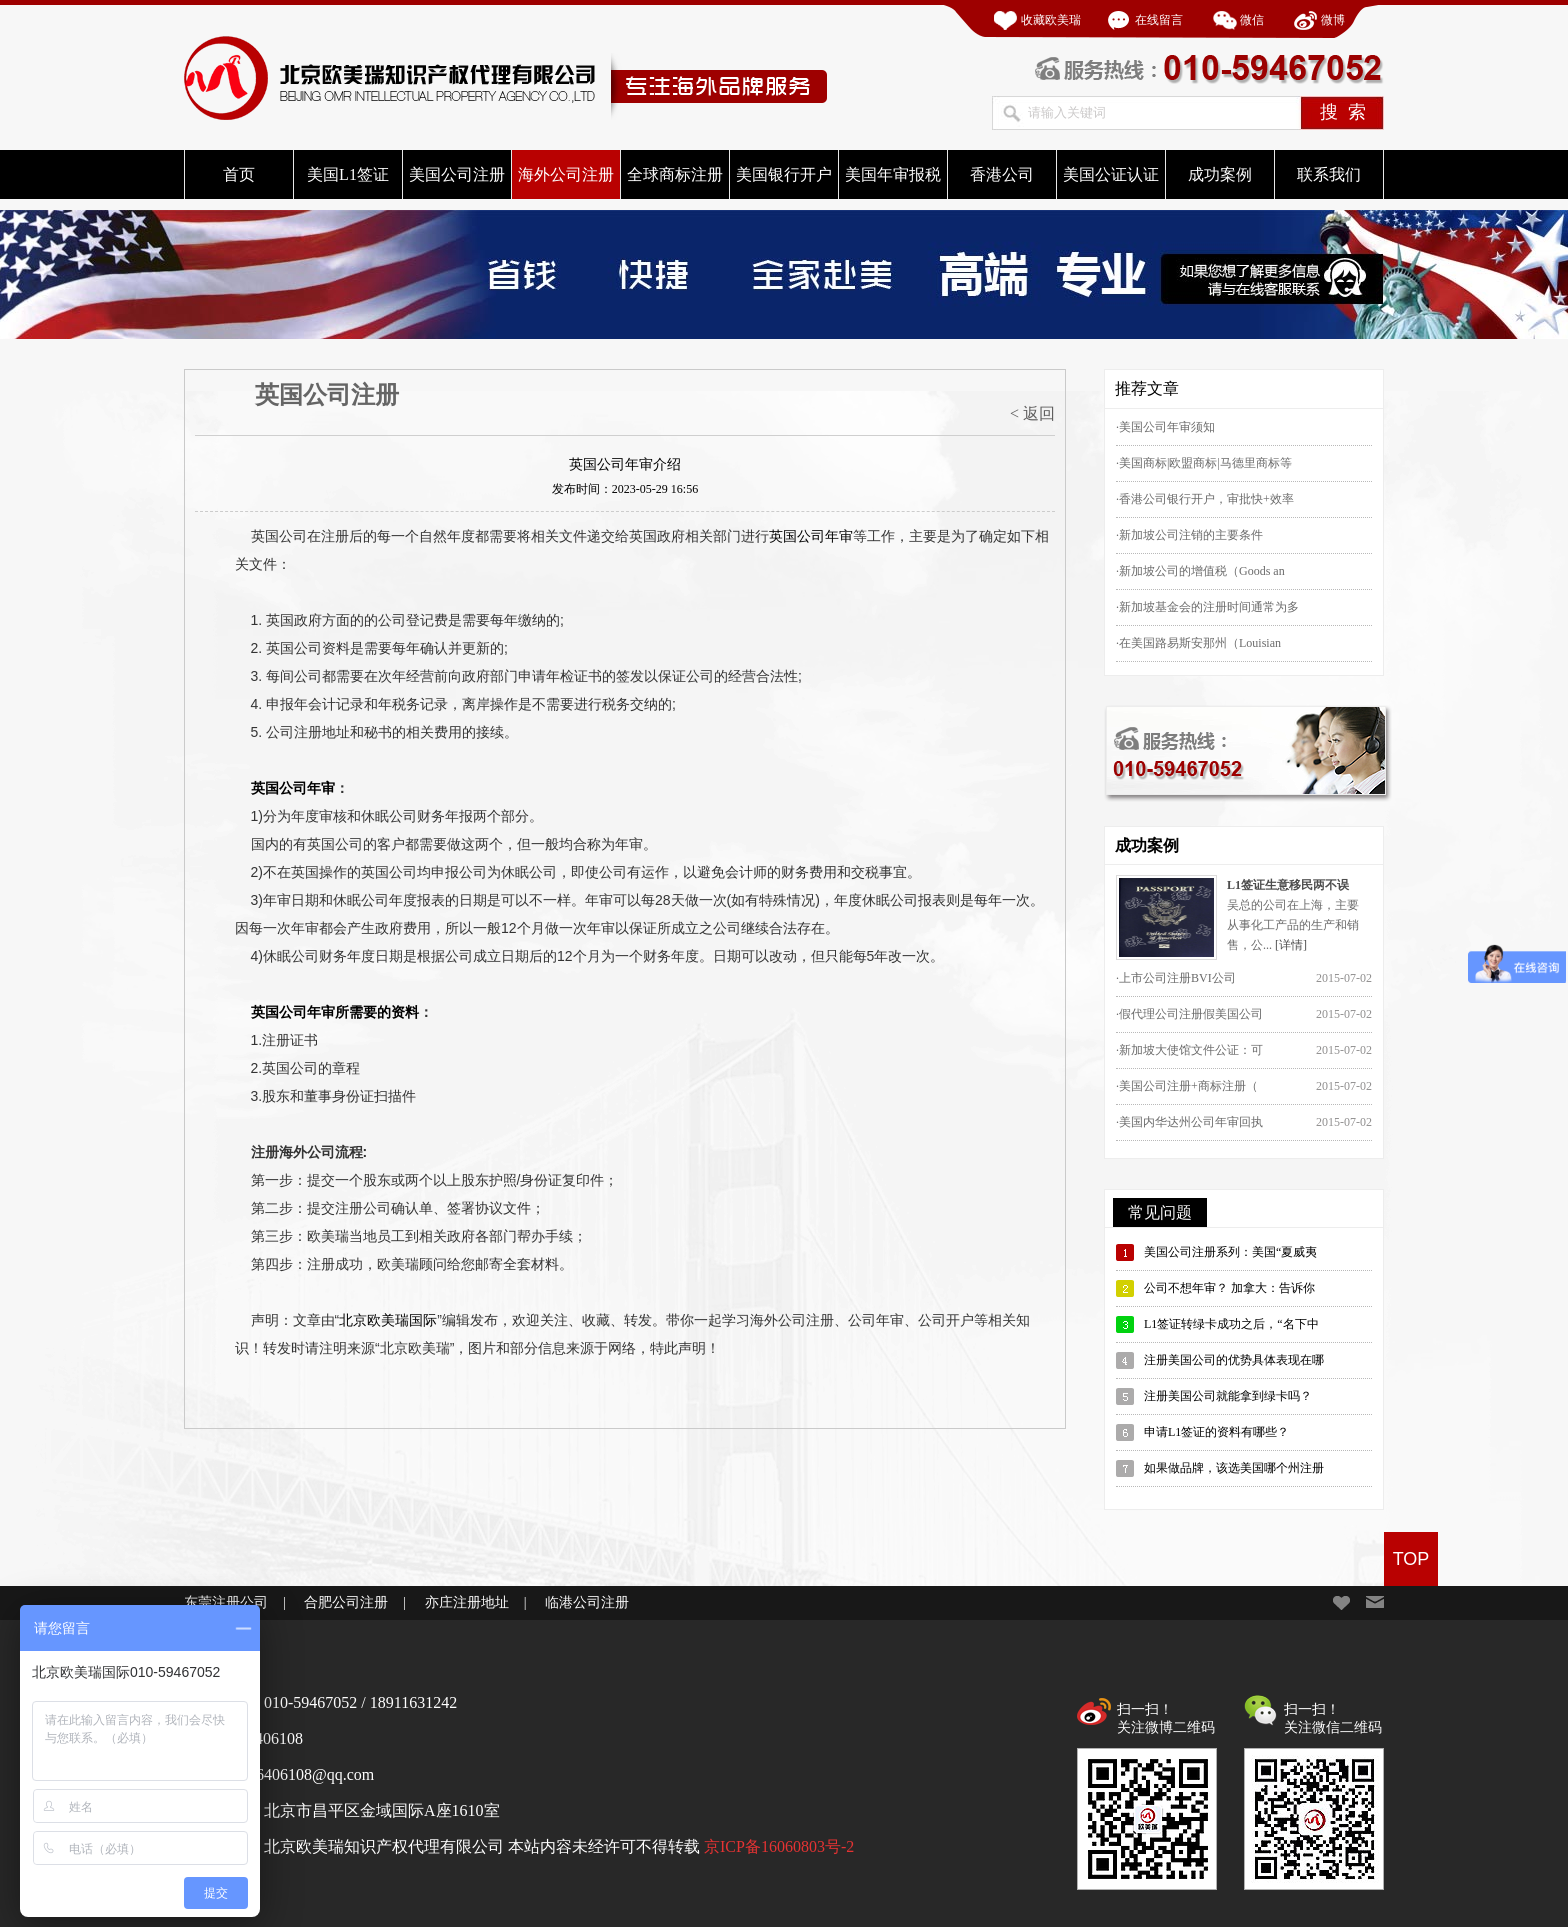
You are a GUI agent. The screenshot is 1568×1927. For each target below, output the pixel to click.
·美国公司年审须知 (1165, 427)
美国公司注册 (457, 174)
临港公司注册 (587, 1602)
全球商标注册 (675, 174)
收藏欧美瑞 (1051, 20)
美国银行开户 (784, 174)
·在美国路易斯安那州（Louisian (1198, 643)
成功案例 (1220, 174)
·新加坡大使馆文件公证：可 (1189, 1050)
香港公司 (1002, 174)
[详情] (1291, 945)
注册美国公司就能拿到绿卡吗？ (1228, 1396)
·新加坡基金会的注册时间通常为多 (1207, 607)
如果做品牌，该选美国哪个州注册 (1234, 1468)
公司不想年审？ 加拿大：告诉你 (1229, 1288)
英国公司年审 (811, 536)
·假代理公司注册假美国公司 (1189, 1014)
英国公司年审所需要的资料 (335, 1012)
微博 (1333, 20)
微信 (1252, 20)
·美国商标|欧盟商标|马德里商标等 (1204, 463)
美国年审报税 (893, 174)
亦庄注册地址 (467, 1602)
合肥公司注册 (346, 1602)
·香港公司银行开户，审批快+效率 (1205, 499)
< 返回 (1032, 413)
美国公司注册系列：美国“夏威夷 (1230, 1252)
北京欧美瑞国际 (388, 1320)
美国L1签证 (348, 174)
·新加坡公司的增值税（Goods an (1200, 571)
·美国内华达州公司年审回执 (1189, 1122)
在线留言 (1159, 20)
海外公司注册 (566, 174)
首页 (239, 174)
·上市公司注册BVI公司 (1176, 978)
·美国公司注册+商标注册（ (1187, 1086)
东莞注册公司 (226, 1602)
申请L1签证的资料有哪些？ (1216, 1432)
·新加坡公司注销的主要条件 (1189, 535)
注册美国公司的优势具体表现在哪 (1234, 1360)
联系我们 (1329, 174)
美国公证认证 (1111, 174)
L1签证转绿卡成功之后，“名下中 (1231, 1324)
